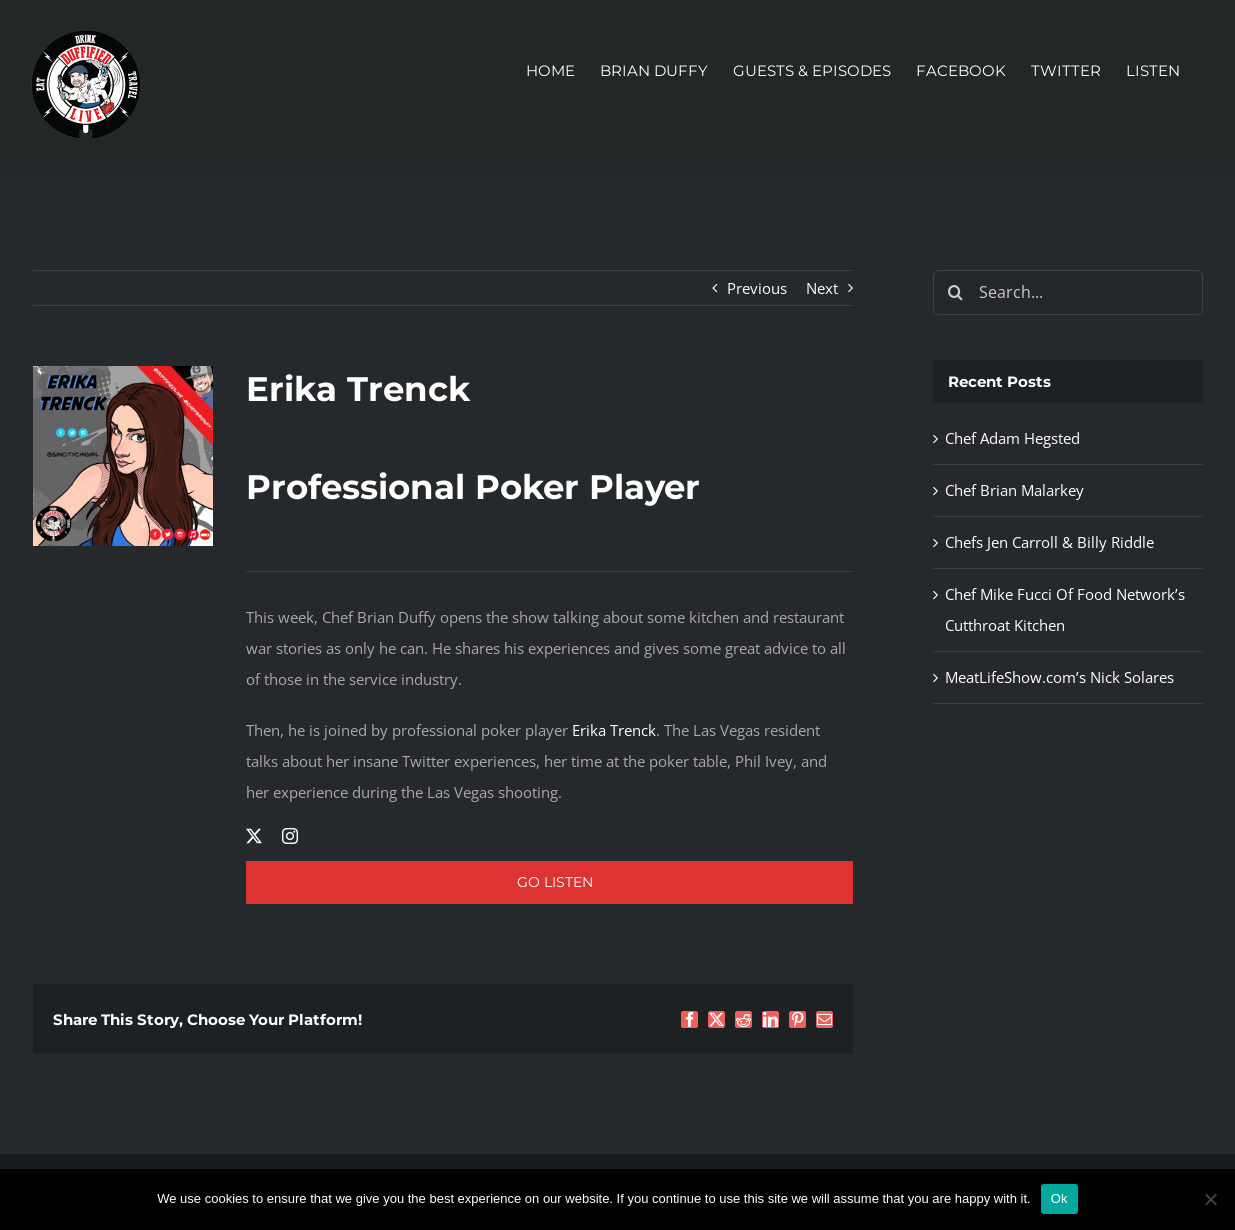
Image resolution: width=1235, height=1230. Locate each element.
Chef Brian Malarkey (1014, 490)
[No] (1210, 1199)
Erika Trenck (614, 730)
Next (822, 288)
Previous (757, 288)
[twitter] (254, 836)
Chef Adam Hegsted (1012, 438)
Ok (1059, 1198)
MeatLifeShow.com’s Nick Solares (1059, 677)
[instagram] (290, 836)
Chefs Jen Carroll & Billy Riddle (1049, 542)
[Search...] (1067, 292)
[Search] (955, 292)
